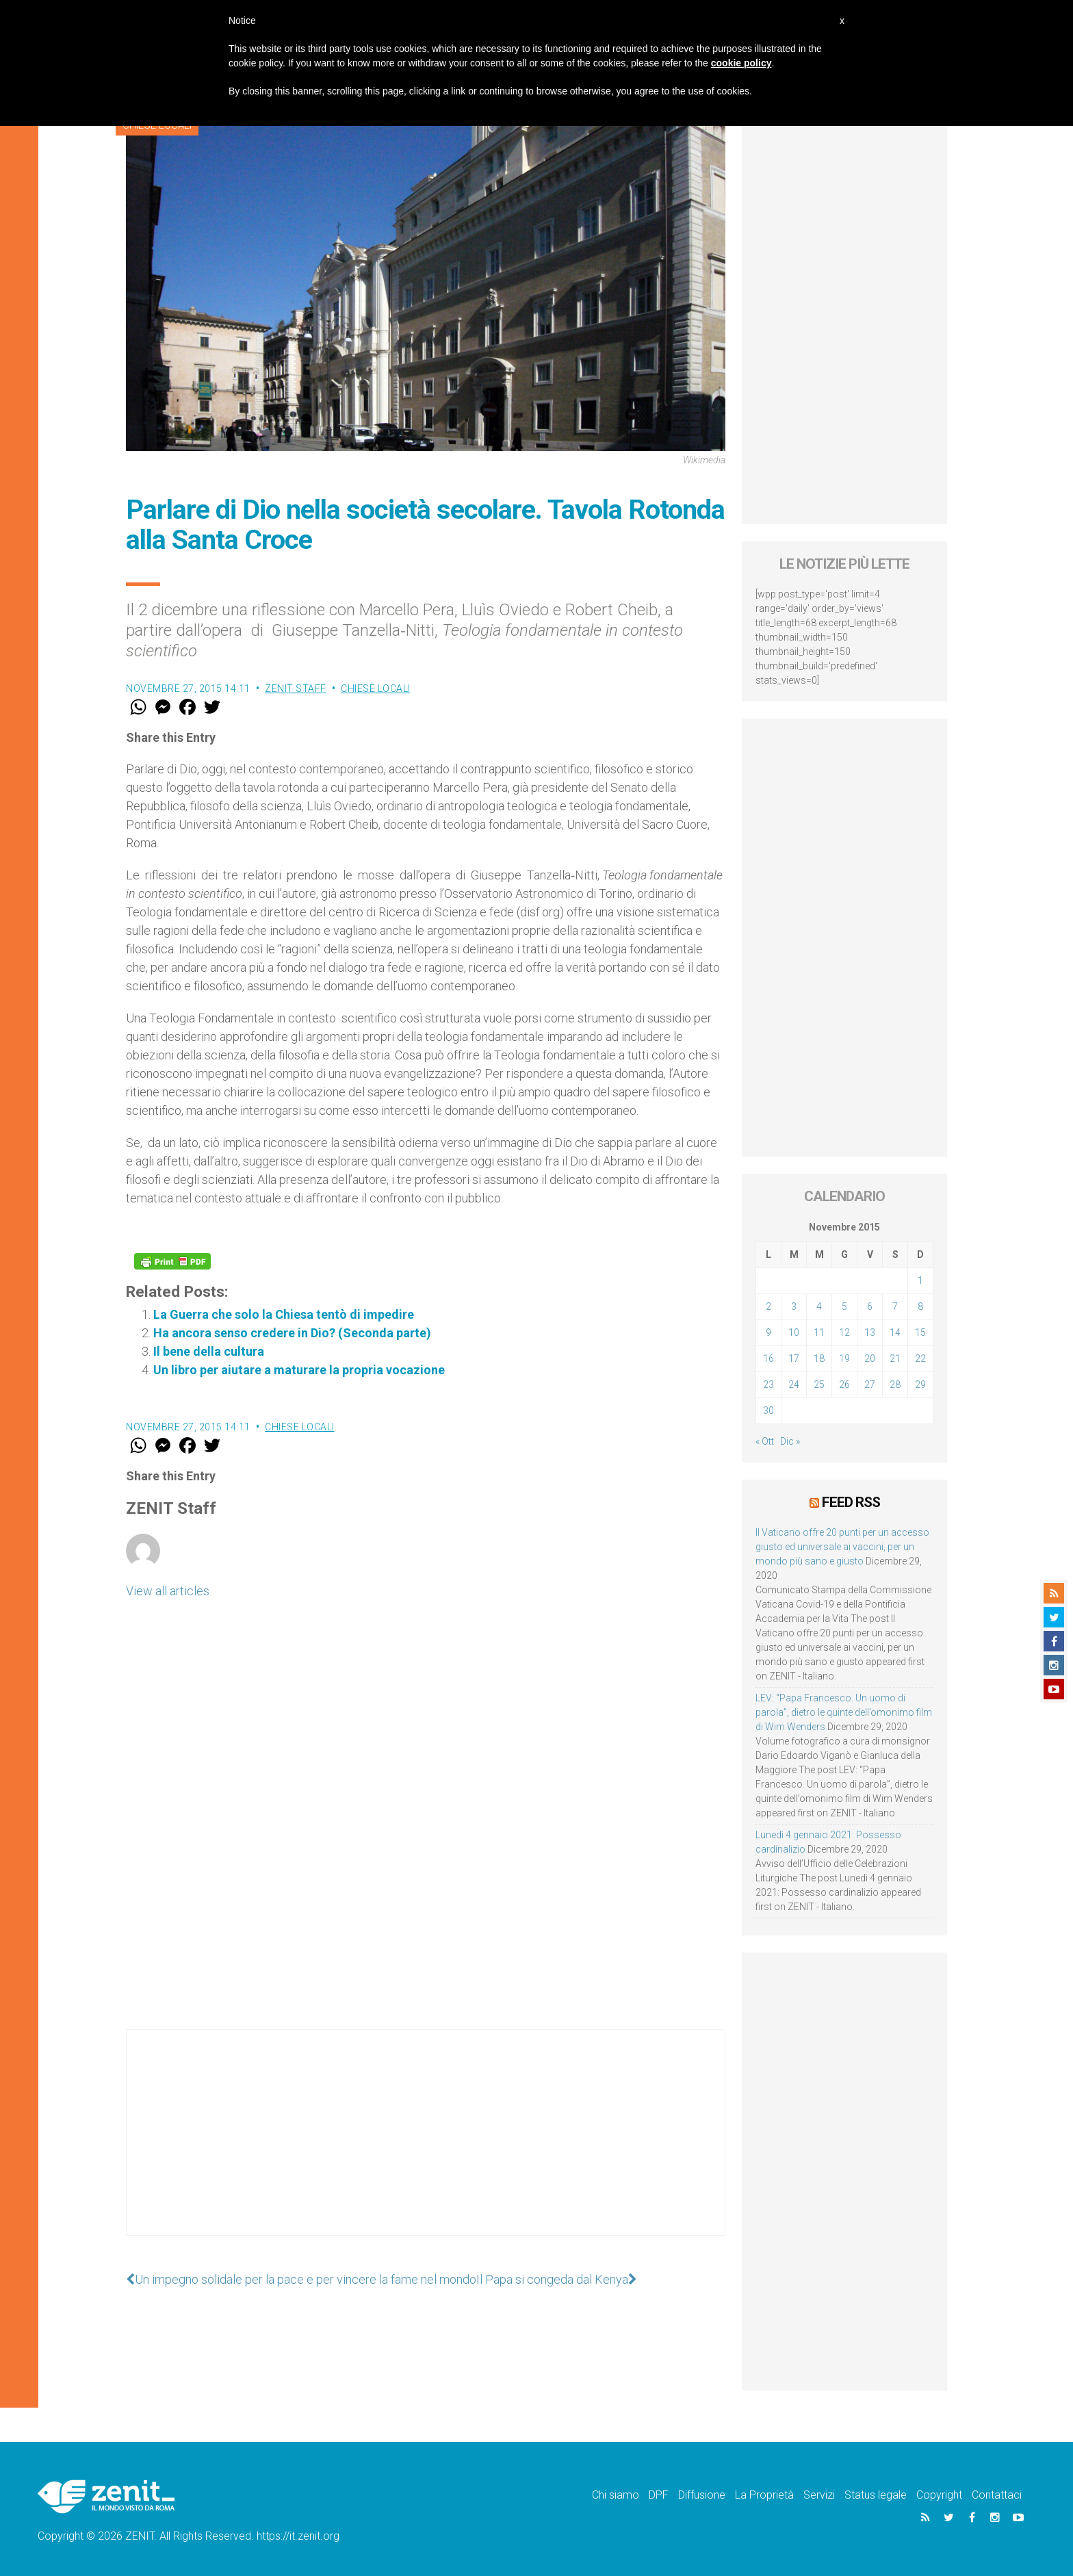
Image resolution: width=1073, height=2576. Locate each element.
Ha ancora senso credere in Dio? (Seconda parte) (292, 1333)
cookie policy (741, 62)
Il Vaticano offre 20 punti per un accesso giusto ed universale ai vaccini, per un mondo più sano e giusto (842, 1547)
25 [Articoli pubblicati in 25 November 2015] (819, 1384)
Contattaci (997, 2494)
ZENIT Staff (295, 688)
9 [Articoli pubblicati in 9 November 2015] (768, 1332)
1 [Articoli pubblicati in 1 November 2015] (920, 1280)
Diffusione (701, 2494)
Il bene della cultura (208, 1351)
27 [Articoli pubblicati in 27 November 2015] (869, 1384)
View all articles (167, 1591)
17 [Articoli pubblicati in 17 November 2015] (793, 1358)
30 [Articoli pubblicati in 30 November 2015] (768, 1410)
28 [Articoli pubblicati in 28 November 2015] (895, 1384)
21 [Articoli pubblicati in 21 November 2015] (895, 1358)
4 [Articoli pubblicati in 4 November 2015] (819, 1306)
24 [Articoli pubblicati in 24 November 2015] (793, 1384)
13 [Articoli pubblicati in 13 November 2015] (869, 1332)
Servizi (819, 2494)
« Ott (764, 1441)
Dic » (790, 1441)
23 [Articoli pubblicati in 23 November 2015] (768, 1384)
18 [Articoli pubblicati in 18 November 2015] (819, 1358)
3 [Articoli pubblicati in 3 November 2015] (794, 1306)
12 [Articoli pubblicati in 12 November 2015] (844, 1332)
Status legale (875, 2494)
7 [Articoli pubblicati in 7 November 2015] (895, 1306)
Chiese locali (376, 688)
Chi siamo (615, 2494)
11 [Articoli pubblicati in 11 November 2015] (819, 1332)
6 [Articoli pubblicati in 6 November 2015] (869, 1306)
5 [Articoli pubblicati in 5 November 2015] (844, 1306)
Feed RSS (851, 1502)
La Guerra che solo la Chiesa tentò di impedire (283, 1314)
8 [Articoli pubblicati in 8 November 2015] (920, 1306)
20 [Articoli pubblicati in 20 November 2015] (869, 1358)
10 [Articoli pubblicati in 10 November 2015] (793, 1332)
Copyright (939, 2494)
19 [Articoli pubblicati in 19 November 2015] (844, 1358)
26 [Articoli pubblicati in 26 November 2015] (844, 1384)
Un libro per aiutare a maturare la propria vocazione (299, 1370)
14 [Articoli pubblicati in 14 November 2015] (895, 1332)
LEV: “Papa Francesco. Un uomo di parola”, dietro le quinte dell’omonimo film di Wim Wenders (843, 1712)
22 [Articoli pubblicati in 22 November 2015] (920, 1358)
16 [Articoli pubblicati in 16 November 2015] (768, 1358)
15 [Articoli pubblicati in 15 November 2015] (920, 1332)
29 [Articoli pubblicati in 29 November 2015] (920, 1384)
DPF (659, 2494)
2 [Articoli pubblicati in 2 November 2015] (768, 1306)
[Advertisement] (425, 2146)
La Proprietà (764, 2494)
